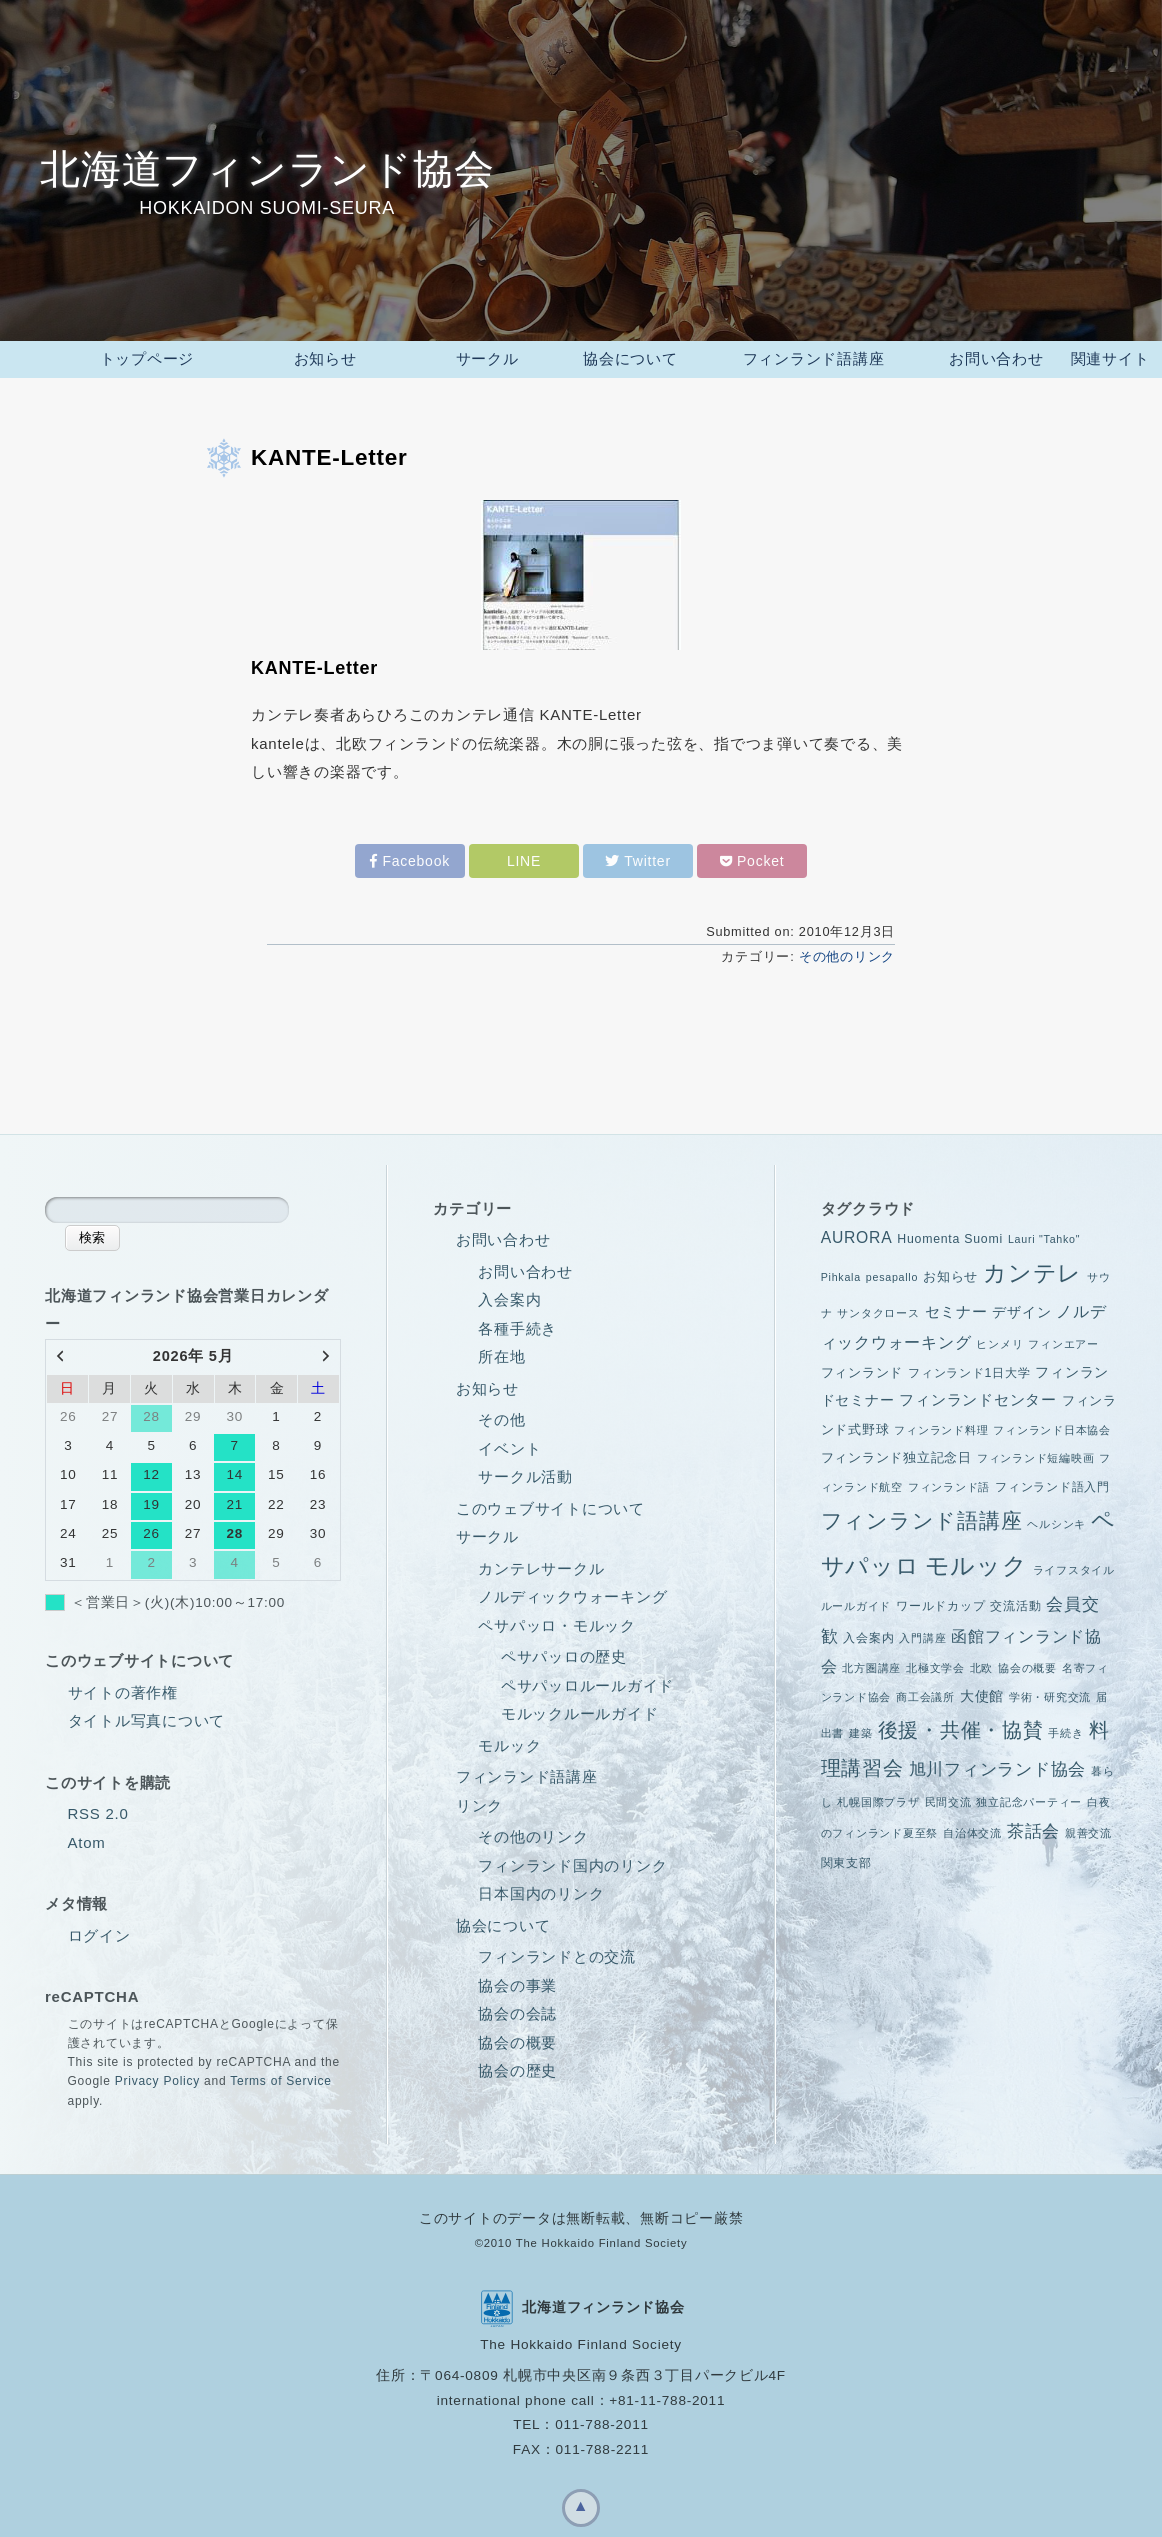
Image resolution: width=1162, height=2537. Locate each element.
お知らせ (487, 1383)
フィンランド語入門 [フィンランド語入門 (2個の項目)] (1052, 1482)
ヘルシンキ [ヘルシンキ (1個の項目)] (1056, 1519)
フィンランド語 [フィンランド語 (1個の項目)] (949, 1482)
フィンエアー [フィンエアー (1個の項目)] (1063, 1339)
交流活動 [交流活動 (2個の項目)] (1015, 1601)
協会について (503, 1920)
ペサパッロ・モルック (557, 1620)
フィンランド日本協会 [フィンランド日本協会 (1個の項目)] (1052, 1425)
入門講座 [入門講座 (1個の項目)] (922, 1633)
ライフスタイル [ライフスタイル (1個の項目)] (1074, 1565)
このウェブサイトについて (550, 1503)
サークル (487, 1531)
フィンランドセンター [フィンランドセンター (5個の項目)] (978, 1394)
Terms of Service (280, 2076)
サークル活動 (525, 1471)
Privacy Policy (157, 2076)
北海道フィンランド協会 (267, 169)
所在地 (501, 1351)
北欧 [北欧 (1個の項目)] (982, 1663)
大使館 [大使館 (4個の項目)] (982, 1691)
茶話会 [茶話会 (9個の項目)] (1033, 1826)
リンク (479, 1800)
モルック (509, 1740)
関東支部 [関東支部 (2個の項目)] (846, 1858)
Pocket (752, 856)
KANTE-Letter (329, 452)
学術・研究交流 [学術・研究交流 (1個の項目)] (1050, 1692)
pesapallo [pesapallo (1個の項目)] (892, 1272)
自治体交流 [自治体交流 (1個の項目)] (972, 1828)
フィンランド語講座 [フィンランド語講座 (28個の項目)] (922, 1516)
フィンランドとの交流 (557, 1951)
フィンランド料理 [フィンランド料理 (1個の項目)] (941, 1425)
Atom (87, 1837)
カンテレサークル (541, 1563)
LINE (524, 856)
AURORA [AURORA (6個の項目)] (857, 1232)
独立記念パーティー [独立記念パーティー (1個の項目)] (1029, 1797)
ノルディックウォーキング (572, 1591)
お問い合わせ (503, 1234)
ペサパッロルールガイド (587, 1680)
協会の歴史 (517, 2065)
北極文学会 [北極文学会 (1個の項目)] (935, 1663)
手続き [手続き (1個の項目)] (1065, 1728)
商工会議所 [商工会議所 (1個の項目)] (925, 1692)
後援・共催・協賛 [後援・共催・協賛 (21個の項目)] (961, 1725)
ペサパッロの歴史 (564, 1651)
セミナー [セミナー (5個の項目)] (956, 1306)
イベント (509, 1443)
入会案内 (509, 1294)
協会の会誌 (517, 2008)
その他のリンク (847, 951)
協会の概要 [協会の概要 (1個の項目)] (1027, 1663)
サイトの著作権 (123, 1687)
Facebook (410, 856)
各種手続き (517, 1323)
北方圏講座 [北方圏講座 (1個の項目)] (871, 1663)
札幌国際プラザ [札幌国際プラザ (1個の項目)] (878, 1797)
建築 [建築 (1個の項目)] (861, 1728)
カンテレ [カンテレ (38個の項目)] (1032, 1268)
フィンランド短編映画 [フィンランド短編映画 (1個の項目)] (1036, 1453)
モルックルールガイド (580, 1708)
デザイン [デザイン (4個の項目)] (1021, 1307)
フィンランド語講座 (527, 1771)
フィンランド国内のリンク (572, 1860)
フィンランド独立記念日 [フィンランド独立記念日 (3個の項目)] (896, 1452)
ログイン (99, 1930)
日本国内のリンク (541, 1888)
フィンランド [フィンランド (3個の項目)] (862, 1367)
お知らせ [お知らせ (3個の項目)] (950, 1271)
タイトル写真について (147, 1715)
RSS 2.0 (98, 1808)
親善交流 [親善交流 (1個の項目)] (1088, 1828)
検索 (92, 1232)
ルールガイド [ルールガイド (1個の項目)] (856, 1601)
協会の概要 (517, 2037)
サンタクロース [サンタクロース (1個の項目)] (878, 1308)
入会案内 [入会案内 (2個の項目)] (868, 1633)
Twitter (638, 856)
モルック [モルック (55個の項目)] (976, 1560)
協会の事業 (517, 1980)
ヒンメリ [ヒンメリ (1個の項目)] (999, 1339)
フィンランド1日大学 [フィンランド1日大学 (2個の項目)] (969, 1368)
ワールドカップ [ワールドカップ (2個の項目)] (940, 1601)
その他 (501, 1414)
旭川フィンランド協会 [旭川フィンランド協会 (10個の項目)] (998, 1764)
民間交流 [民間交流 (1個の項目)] (948, 1797)
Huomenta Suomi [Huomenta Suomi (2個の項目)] (950, 1234)
